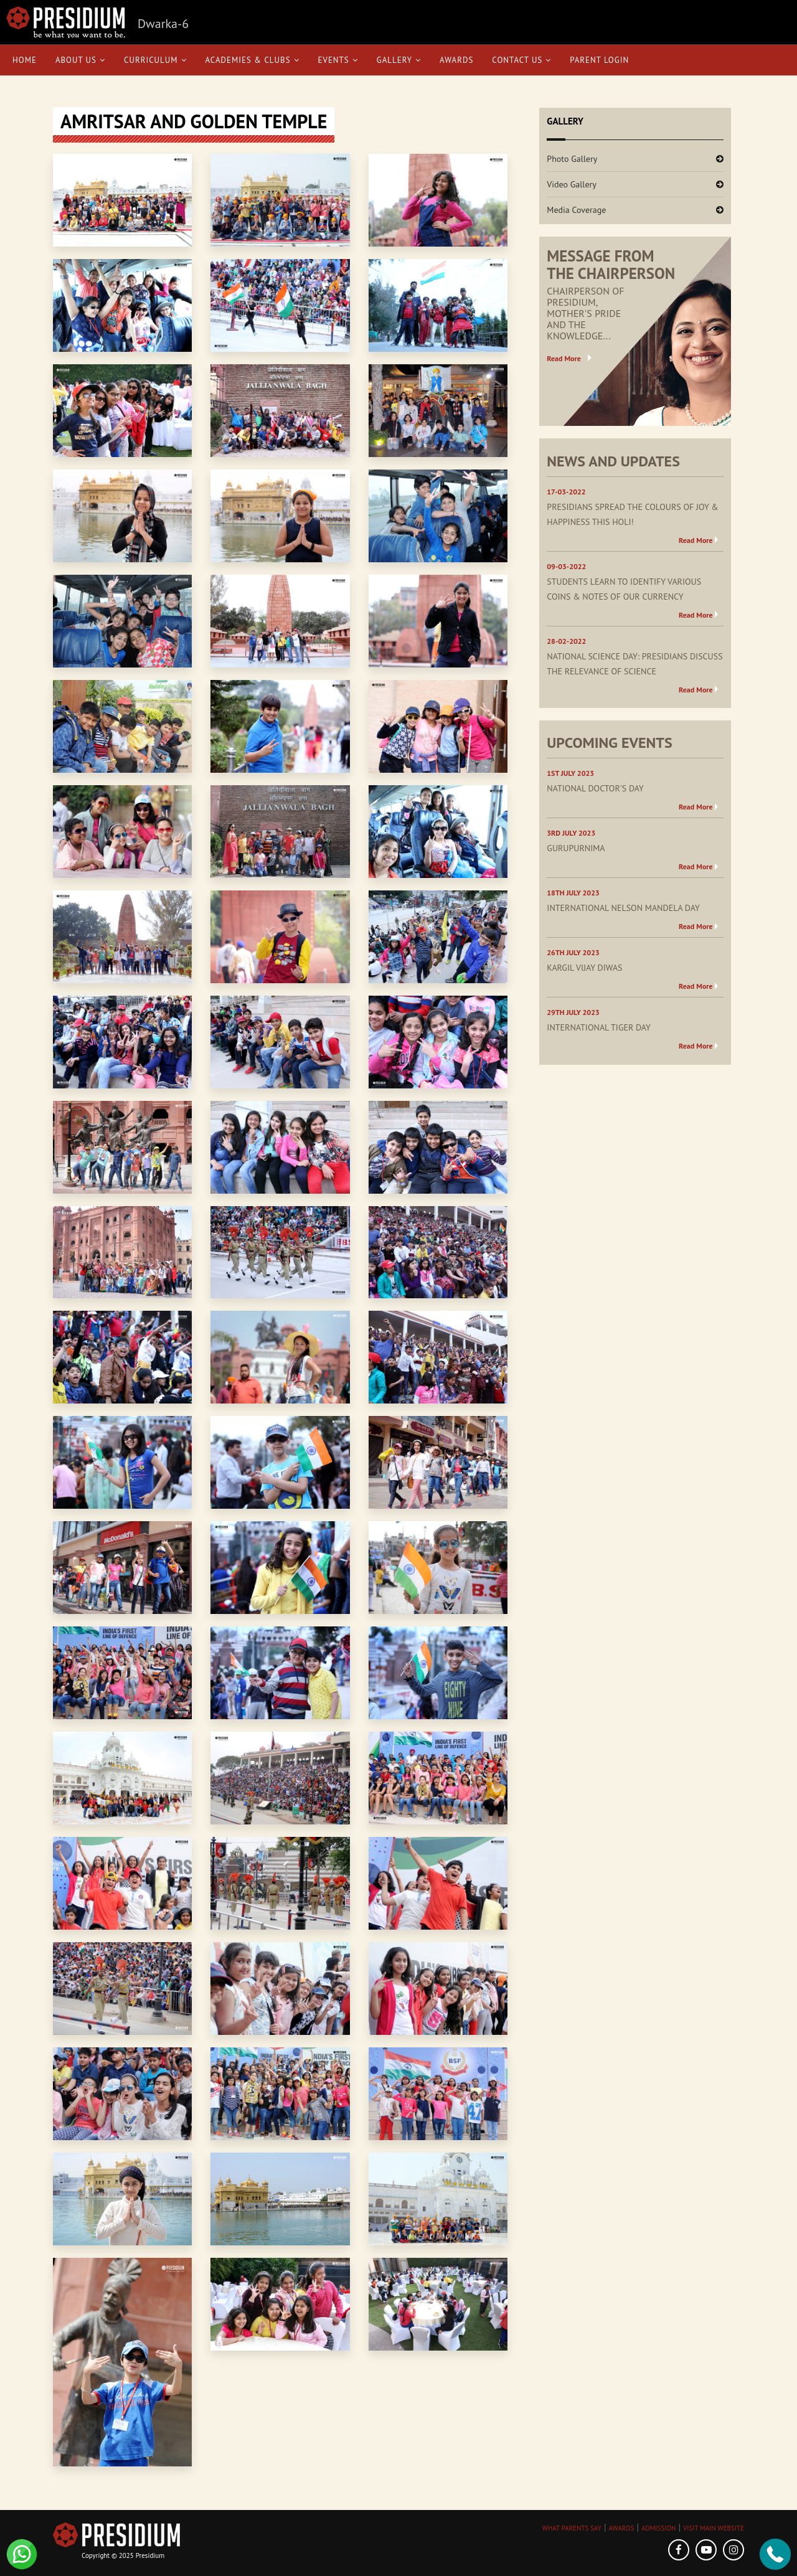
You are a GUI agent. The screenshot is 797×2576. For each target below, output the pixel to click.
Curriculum (155, 60)
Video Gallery (572, 184)
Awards (456, 60)
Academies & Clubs (252, 60)
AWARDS (621, 2528)
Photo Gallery (572, 158)
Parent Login (599, 60)
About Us (80, 60)
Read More (564, 358)
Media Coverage (576, 209)
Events (338, 60)
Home (24, 60)
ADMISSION (658, 2528)
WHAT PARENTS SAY (571, 2528)
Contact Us (521, 60)
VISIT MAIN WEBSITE (713, 2528)
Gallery (399, 60)
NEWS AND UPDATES (613, 461)
